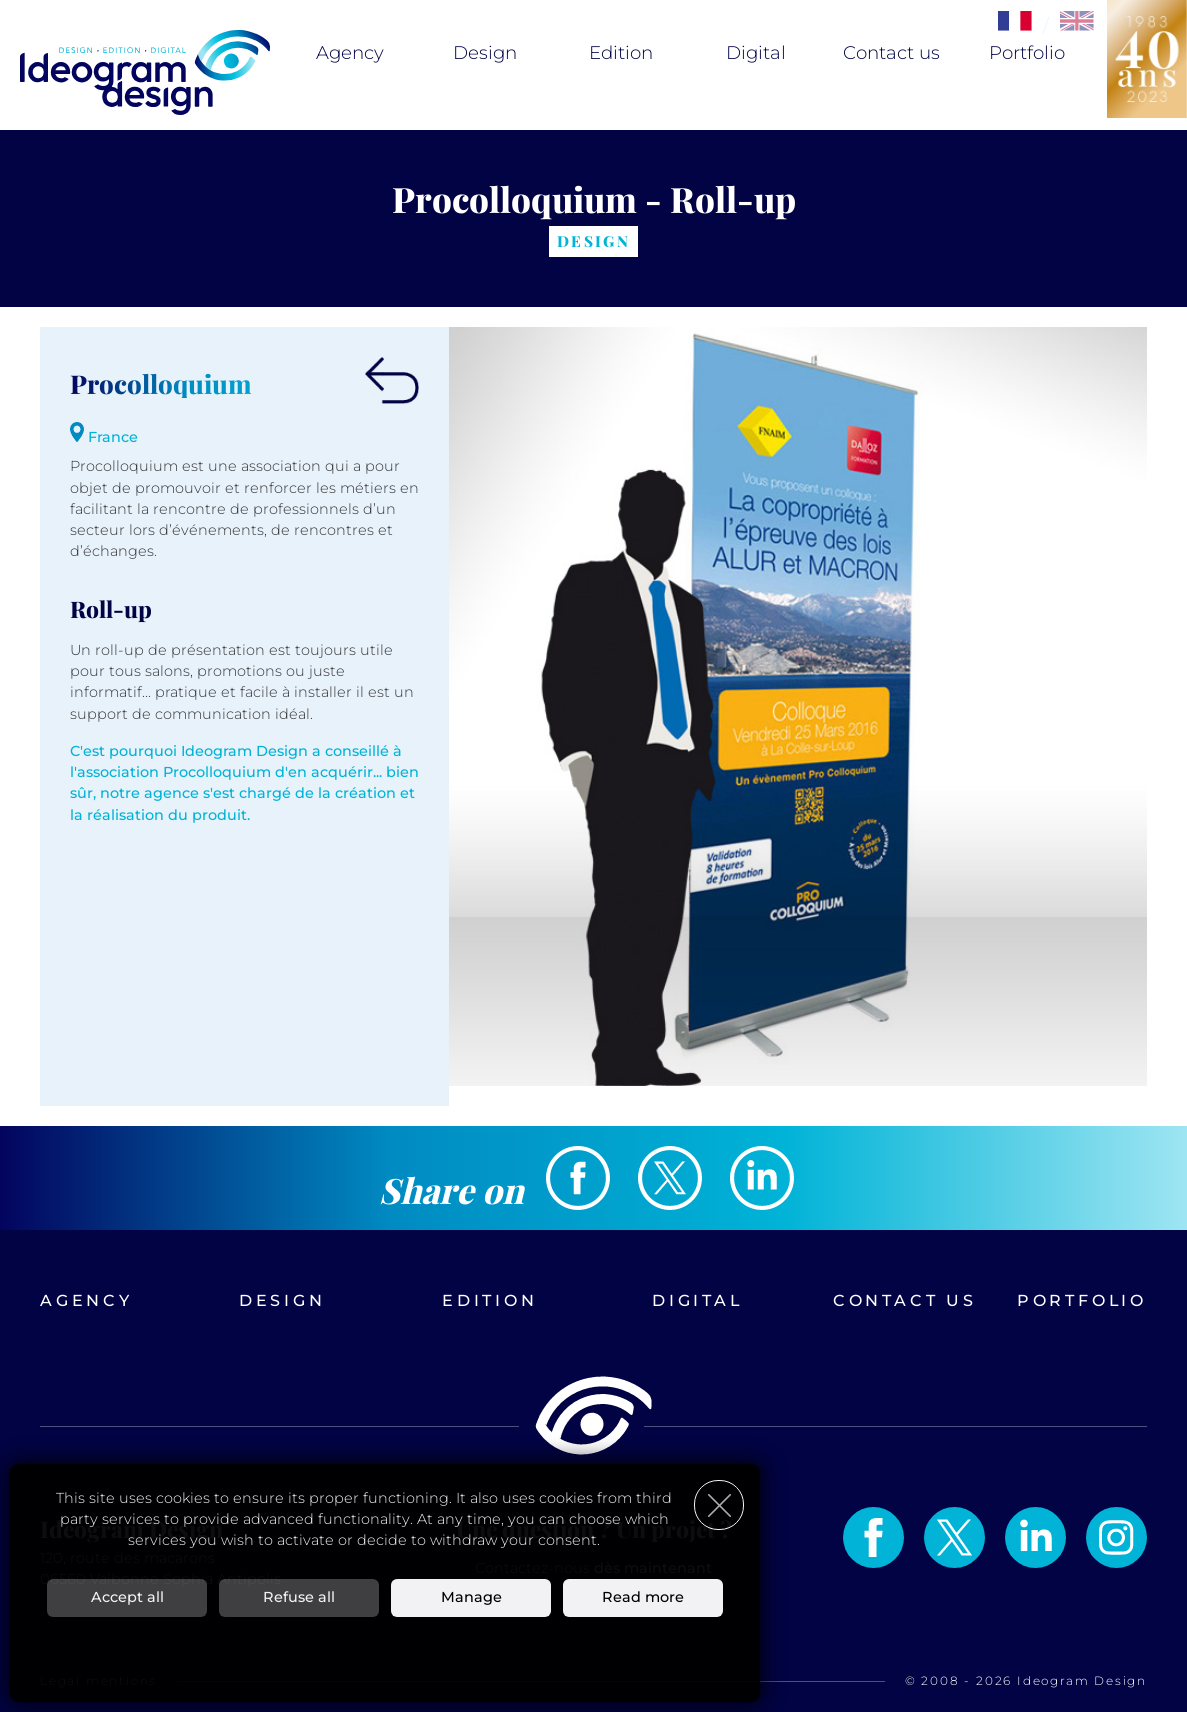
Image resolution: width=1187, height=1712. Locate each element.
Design (485, 53)
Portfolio (1027, 53)
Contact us (891, 53)
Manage (471, 1597)
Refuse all (299, 1597)
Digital (756, 53)
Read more (643, 1597)
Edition (621, 53)
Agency (350, 53)
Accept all (127, 1597)
